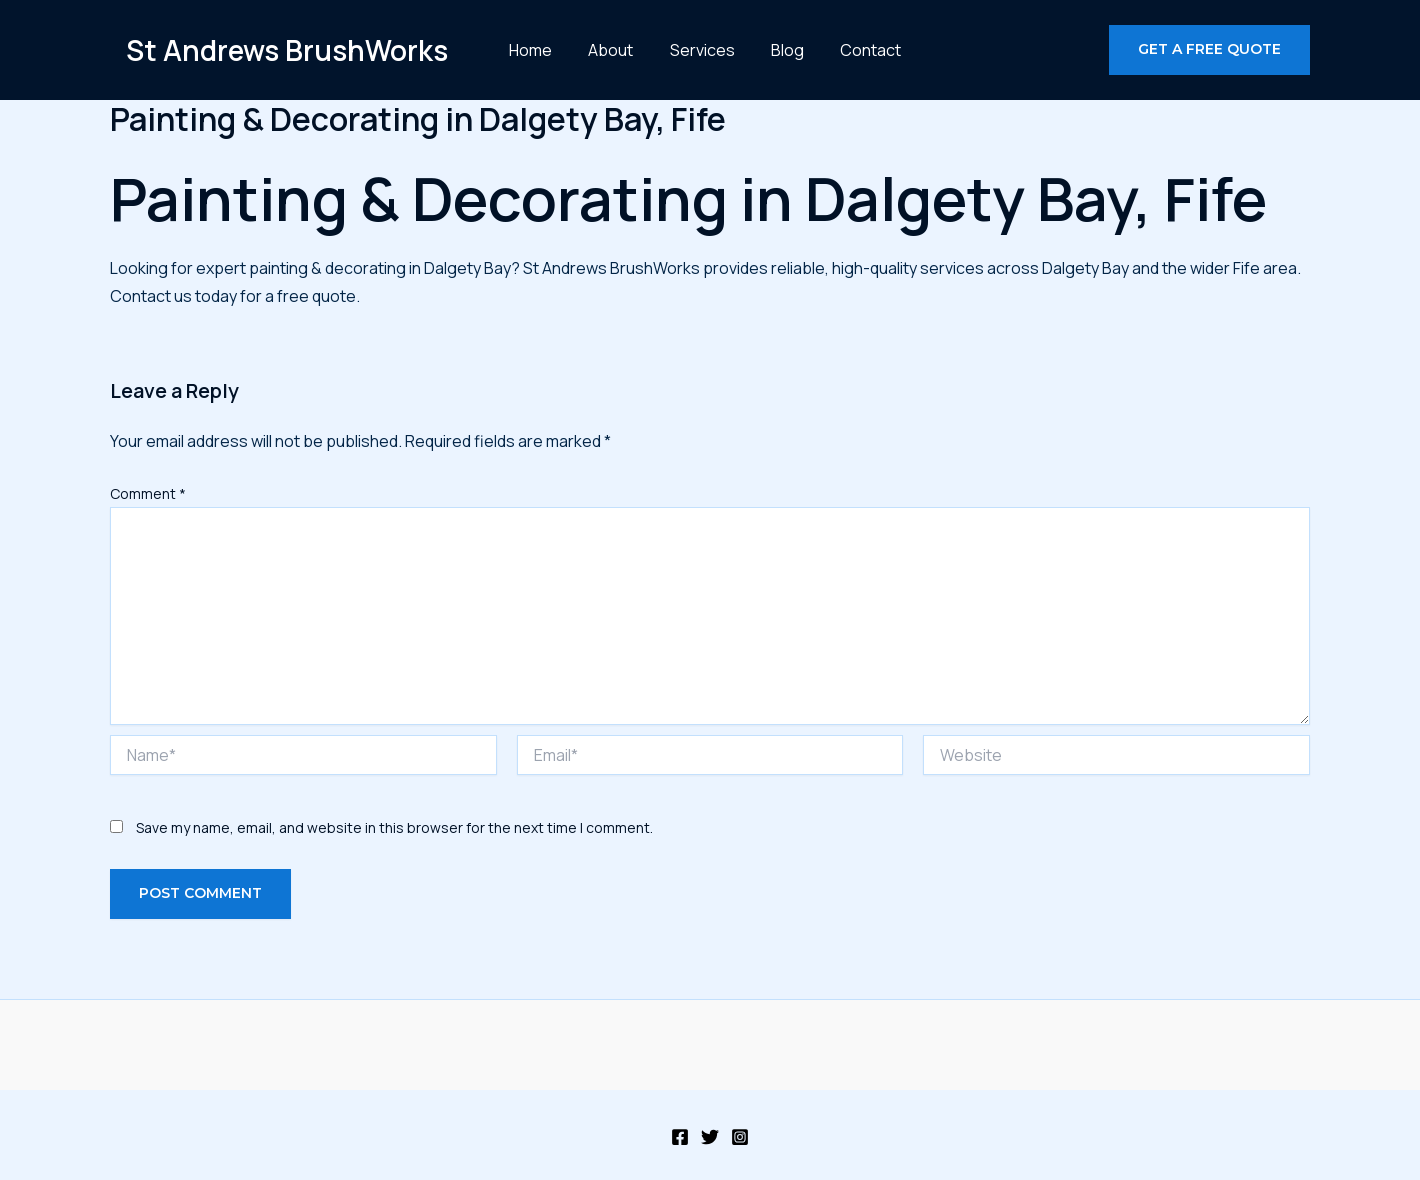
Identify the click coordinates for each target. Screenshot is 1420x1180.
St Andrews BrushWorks (287, 50)
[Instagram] (740, 1137)
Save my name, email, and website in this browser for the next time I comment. (394, 827)
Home (535, 50)
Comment (148, 493)
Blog (770, 50)
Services (692, 50)
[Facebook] (680, 1137)
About (608, 50)
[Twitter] (710, 1137)
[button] (1209, 50)
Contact (846, 50)
